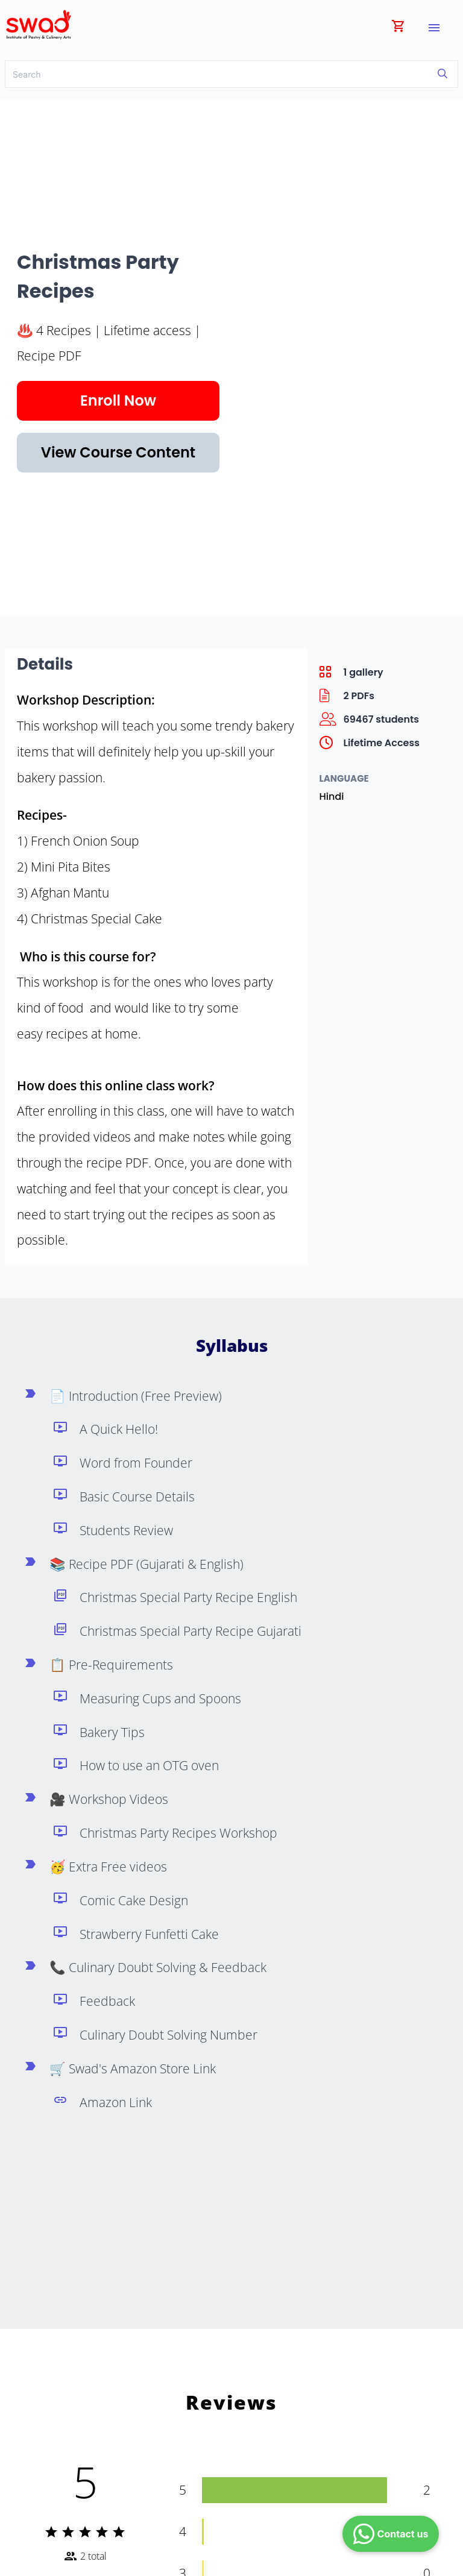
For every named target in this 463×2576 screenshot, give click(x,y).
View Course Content (118, 452)
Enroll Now (118, 400)
